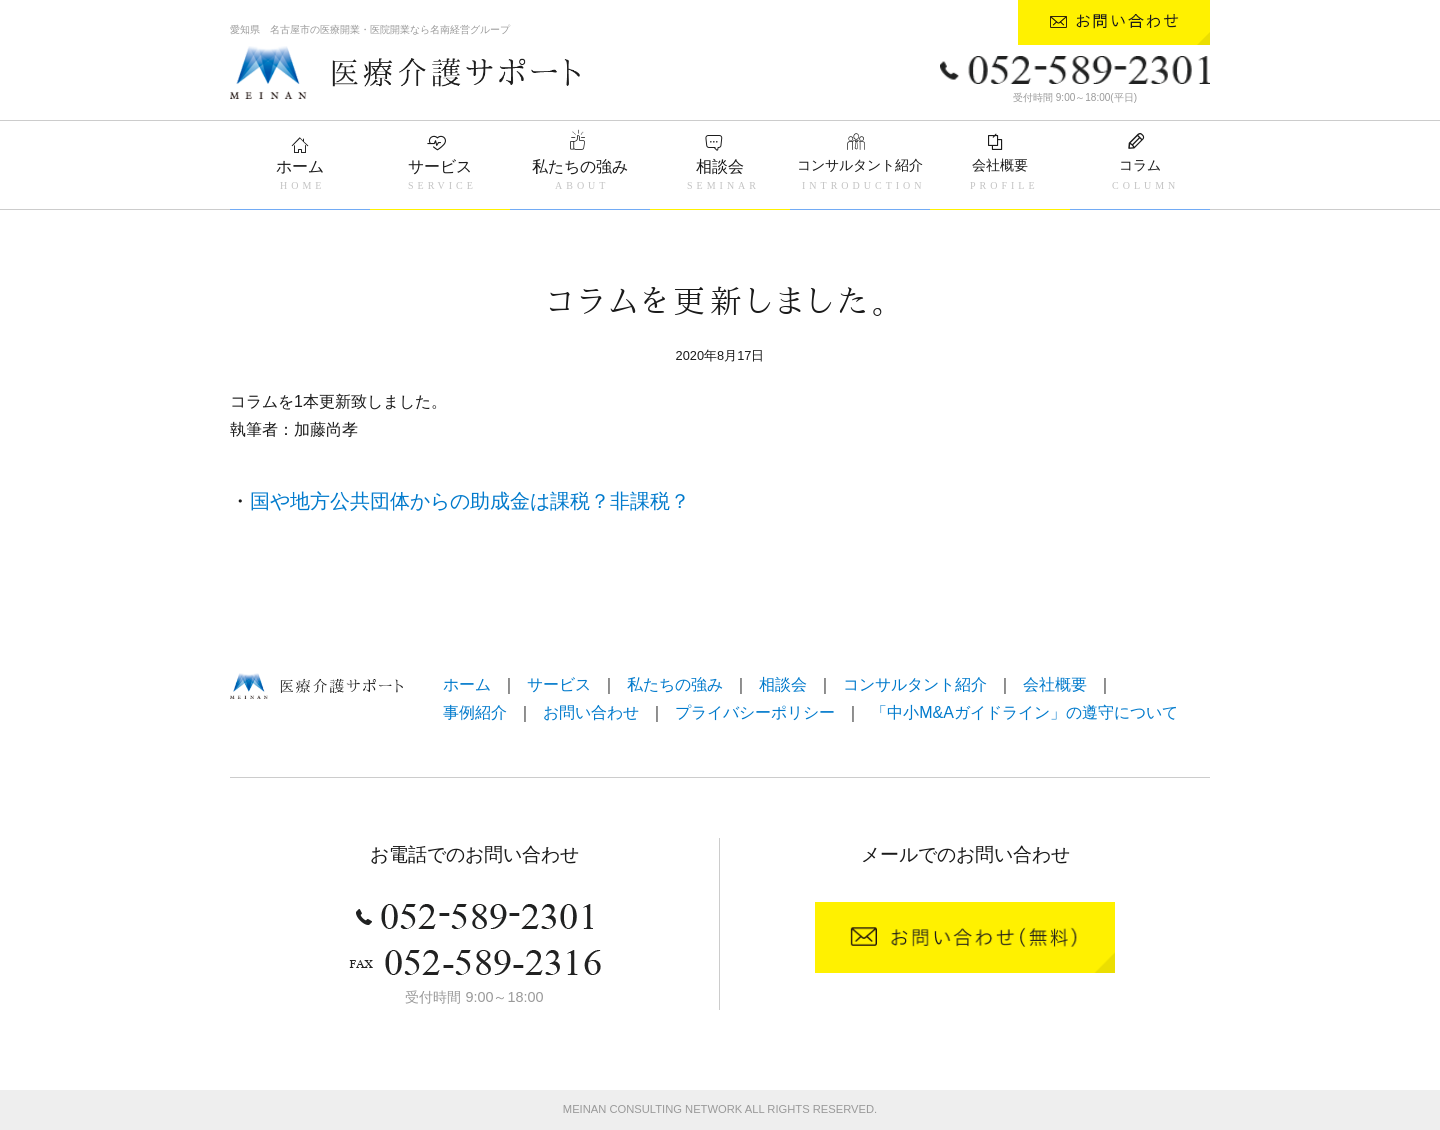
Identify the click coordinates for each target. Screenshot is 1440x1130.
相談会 (720, 166)
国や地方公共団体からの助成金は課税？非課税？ (470, 501)
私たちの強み (580, 166)
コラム (1140, 165)
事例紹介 (475, 712)
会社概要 (1000, 165)
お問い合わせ (591, 712)
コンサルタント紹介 (860, 165)
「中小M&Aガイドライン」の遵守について (1024, 712)
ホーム (300, 166)
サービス (440, 166)
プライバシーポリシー (755, 712)
